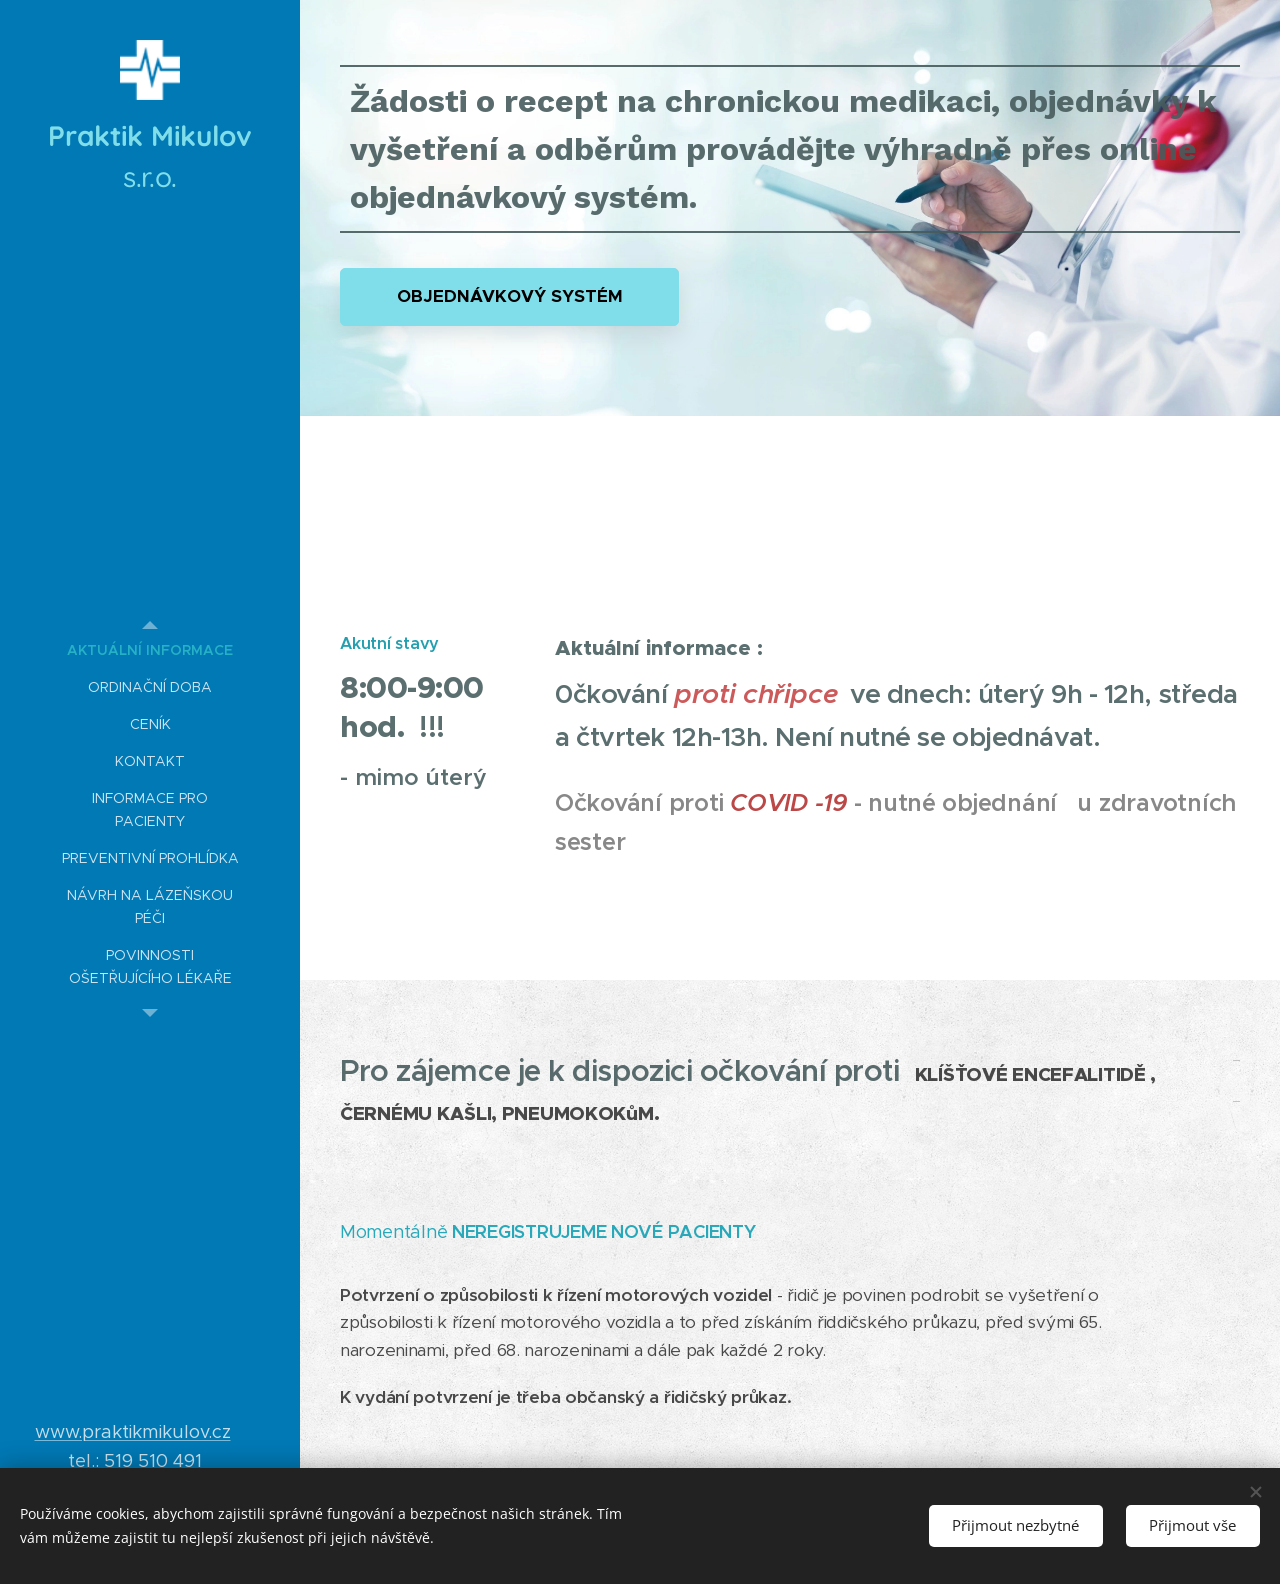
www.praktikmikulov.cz (133, 1431)
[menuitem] (150, 650)
